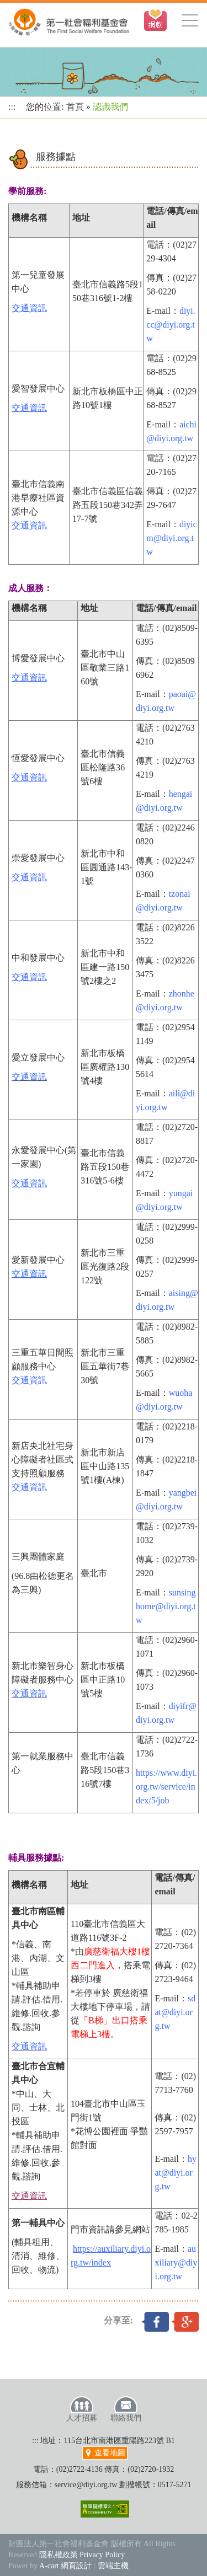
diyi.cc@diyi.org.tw (170, 324)
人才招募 (81, 2409)
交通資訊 (29, 525)
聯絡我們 (125, 2409)
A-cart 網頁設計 (65, 2566)
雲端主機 (113, 2566)
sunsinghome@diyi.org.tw (166, 1606)
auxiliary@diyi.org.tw (176, 2262)
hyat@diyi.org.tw (176, 2172)
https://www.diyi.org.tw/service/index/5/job (166, 1786)
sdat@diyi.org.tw (175, 2012)
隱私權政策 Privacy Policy (82, 2555)
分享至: (118, 2320)
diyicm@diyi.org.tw (171, 538)
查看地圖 (104, 2453)
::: (11, 106)
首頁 (75, 106)
